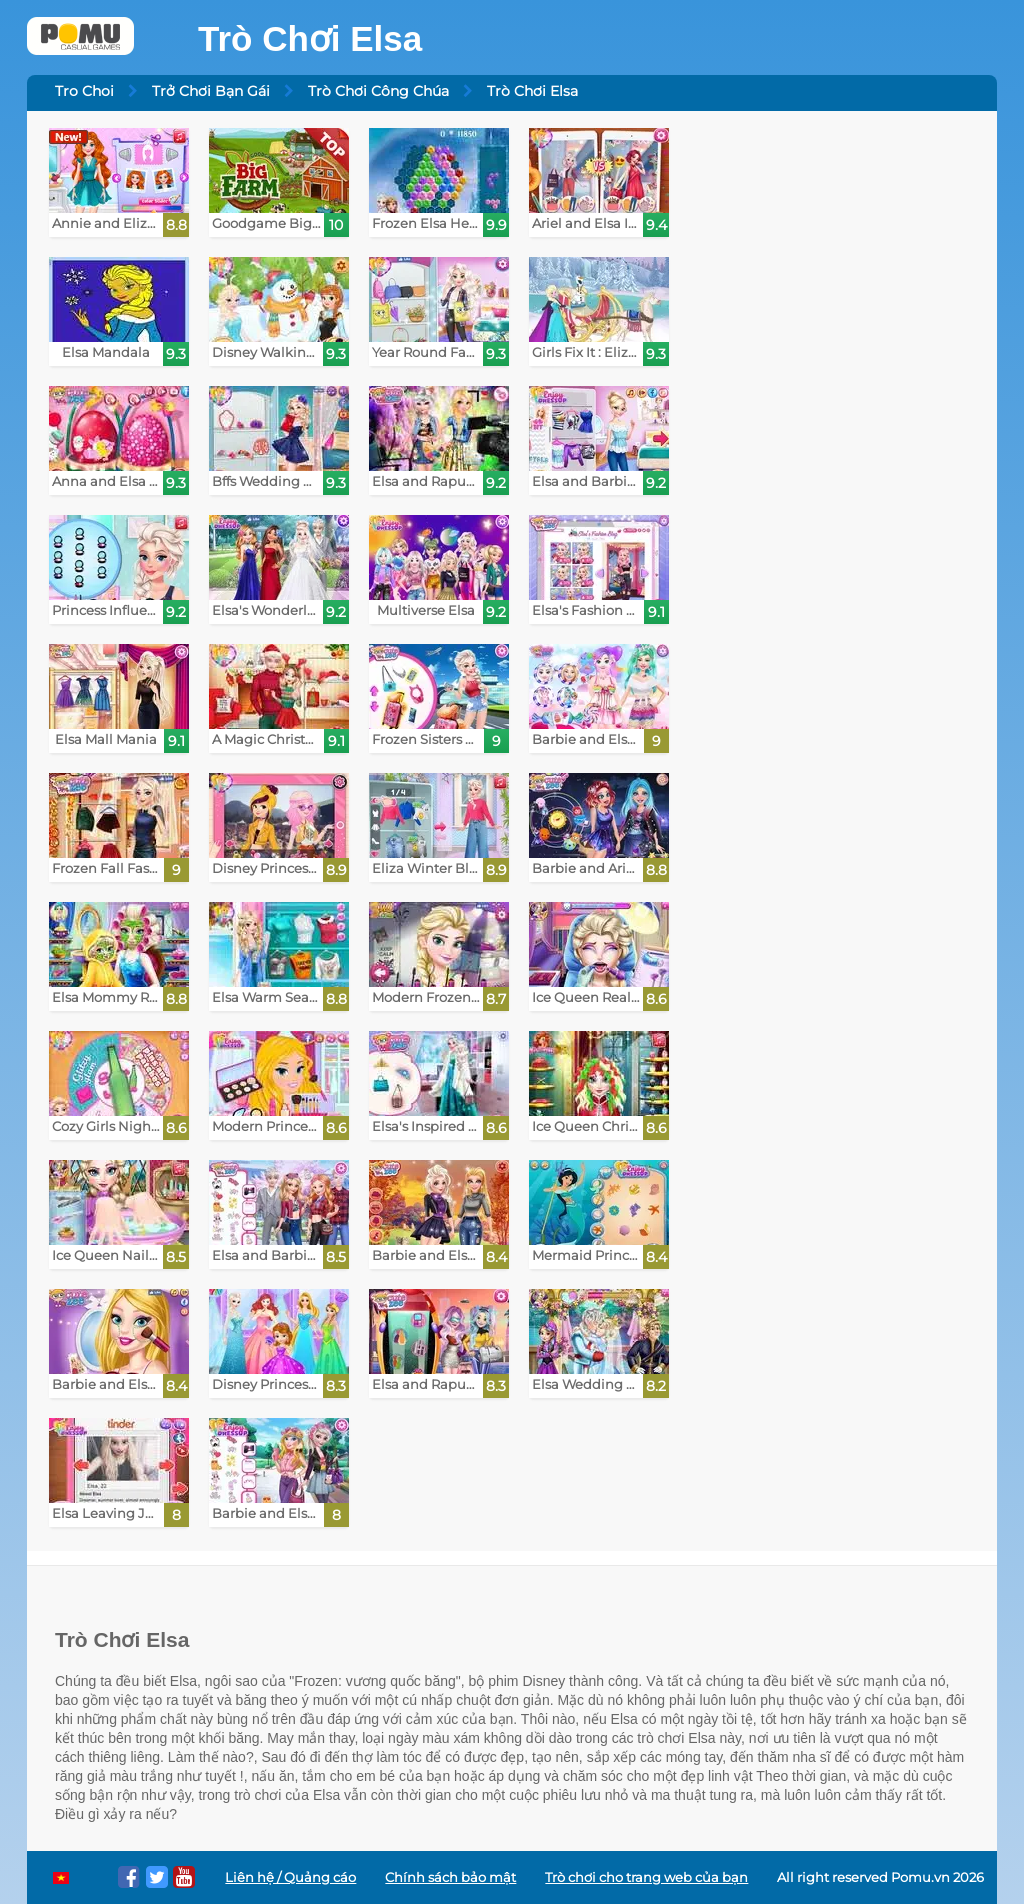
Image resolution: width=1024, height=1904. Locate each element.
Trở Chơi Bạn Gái (211, 91)
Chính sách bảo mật (450, 1877)
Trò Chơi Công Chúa (378, 91)
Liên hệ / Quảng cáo (290, 1877)
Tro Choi (84, 91)
